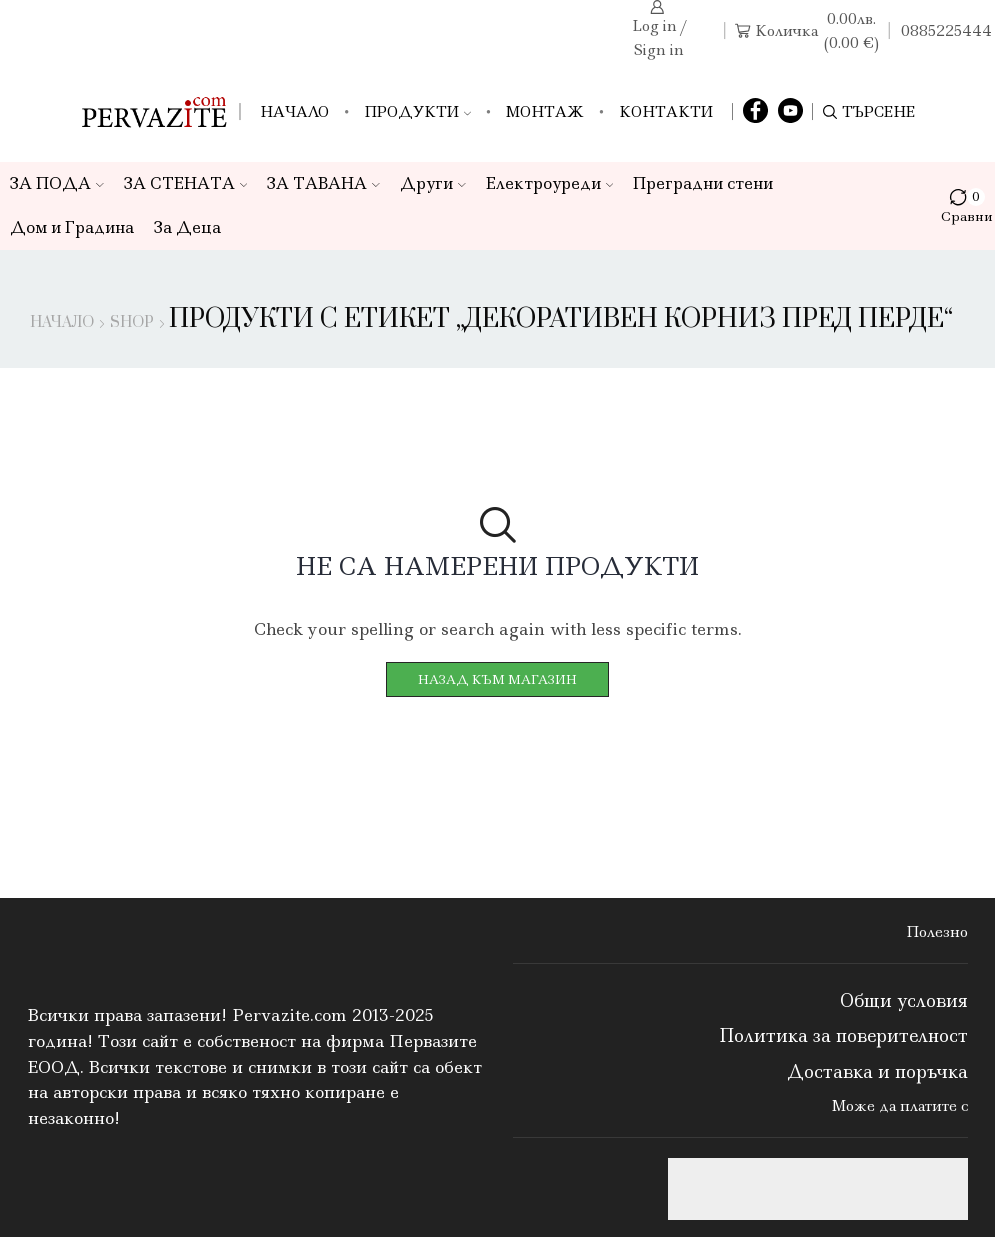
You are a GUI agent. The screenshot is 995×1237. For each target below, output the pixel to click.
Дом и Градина (72, 227)
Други (433, 183)
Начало (294, 112)
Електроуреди (550, 183)
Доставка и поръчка (877, 1072)
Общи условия (904, 1001)
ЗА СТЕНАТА (186, 183)
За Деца (187, 227)
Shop (132, 323)
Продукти (417, 112)
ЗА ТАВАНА (323, 183)
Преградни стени (703, 183)
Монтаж (545, 112)
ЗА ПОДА (57, 183)
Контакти (666, 112)
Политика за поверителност (843, 1036)
